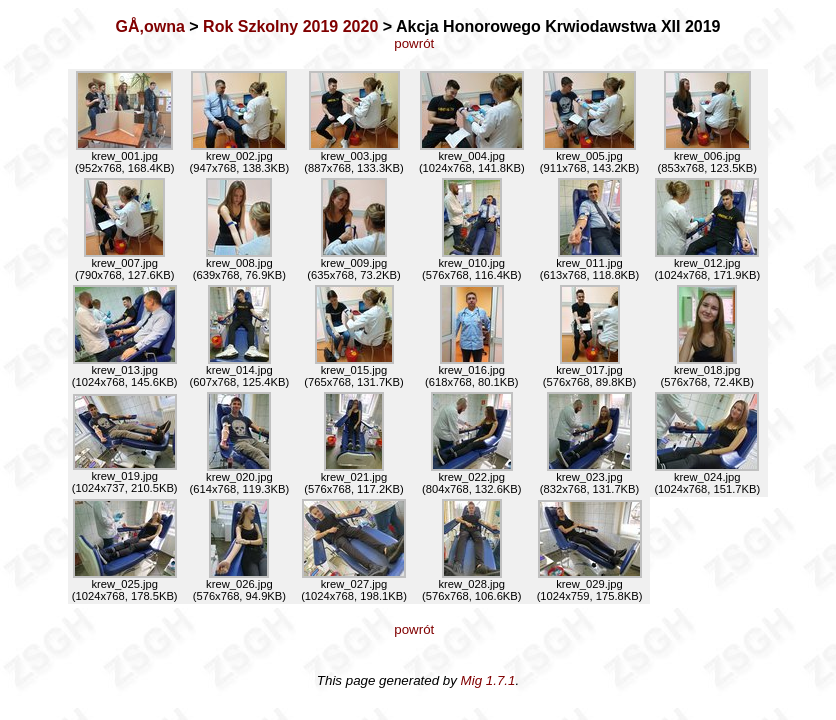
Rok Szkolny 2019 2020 (290, 26)
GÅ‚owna (150, 26)
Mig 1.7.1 (488, 680)
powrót (417, 43)
